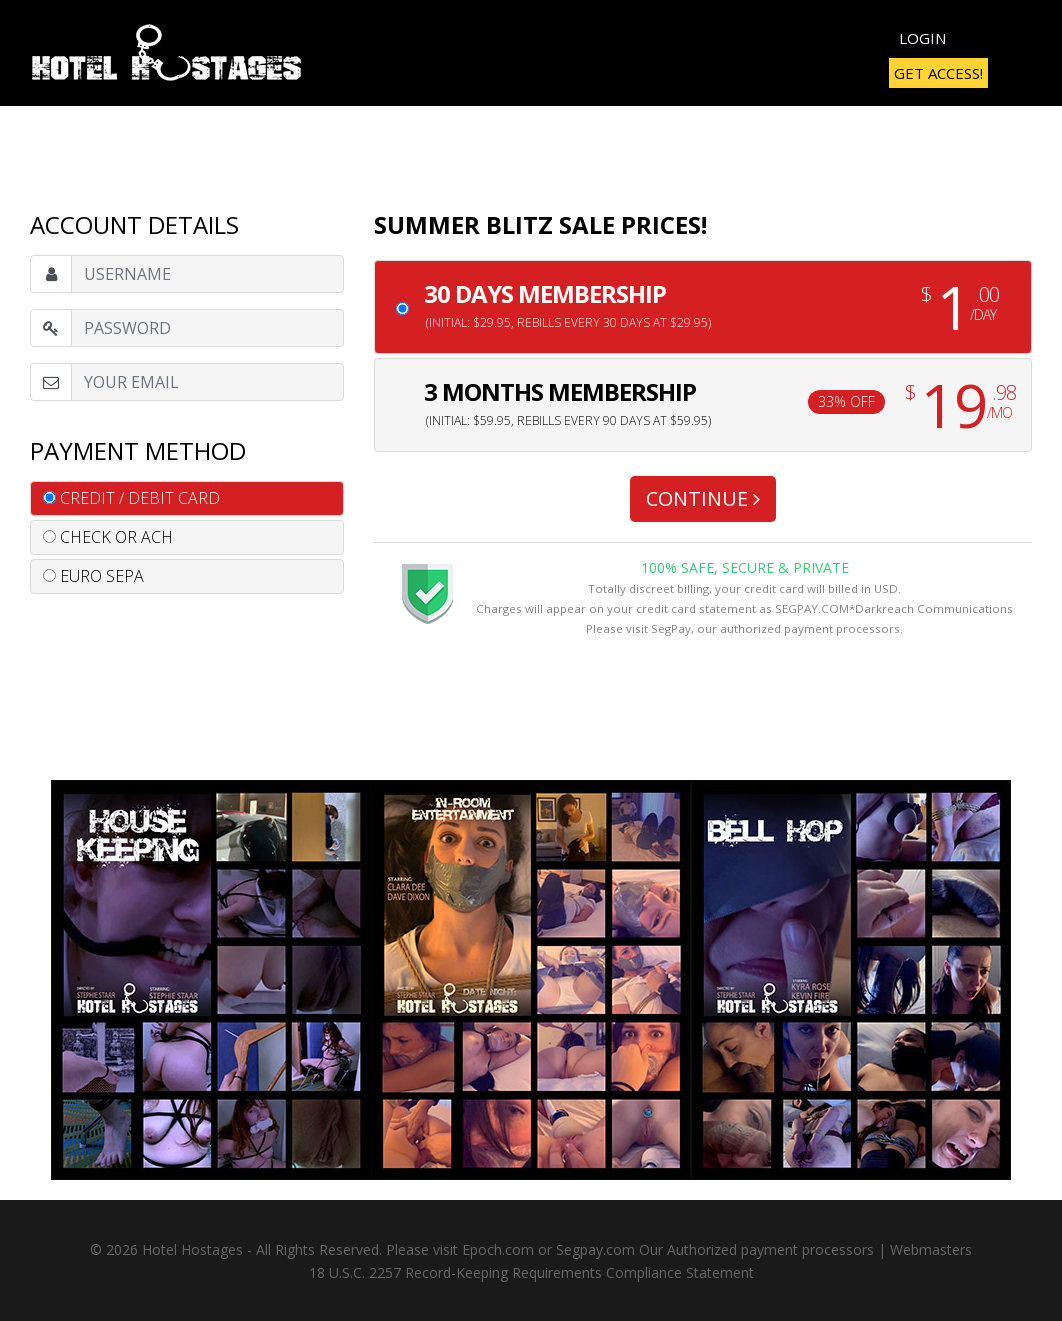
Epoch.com (498, 1249)
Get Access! (938, 73)
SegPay (671, 628)
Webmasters (931, 1249)
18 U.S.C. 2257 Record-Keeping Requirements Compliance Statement (531, 1272)
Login (922, 38)
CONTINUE (703, 498)
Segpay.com (595, 1249)
